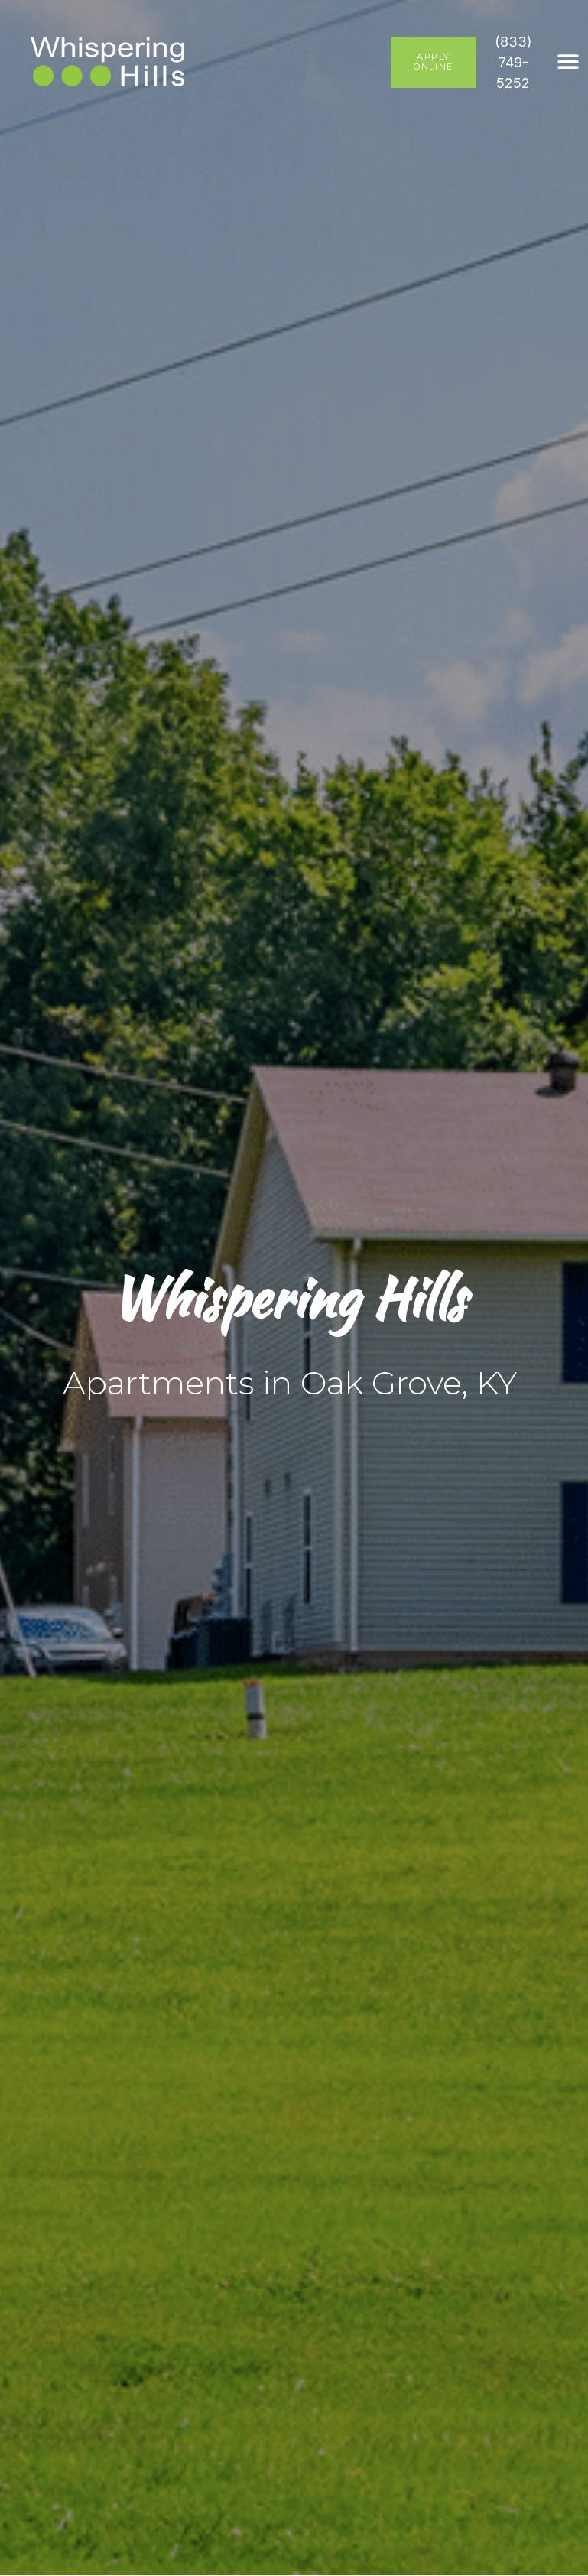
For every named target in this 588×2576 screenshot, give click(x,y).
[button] (568, 62)
